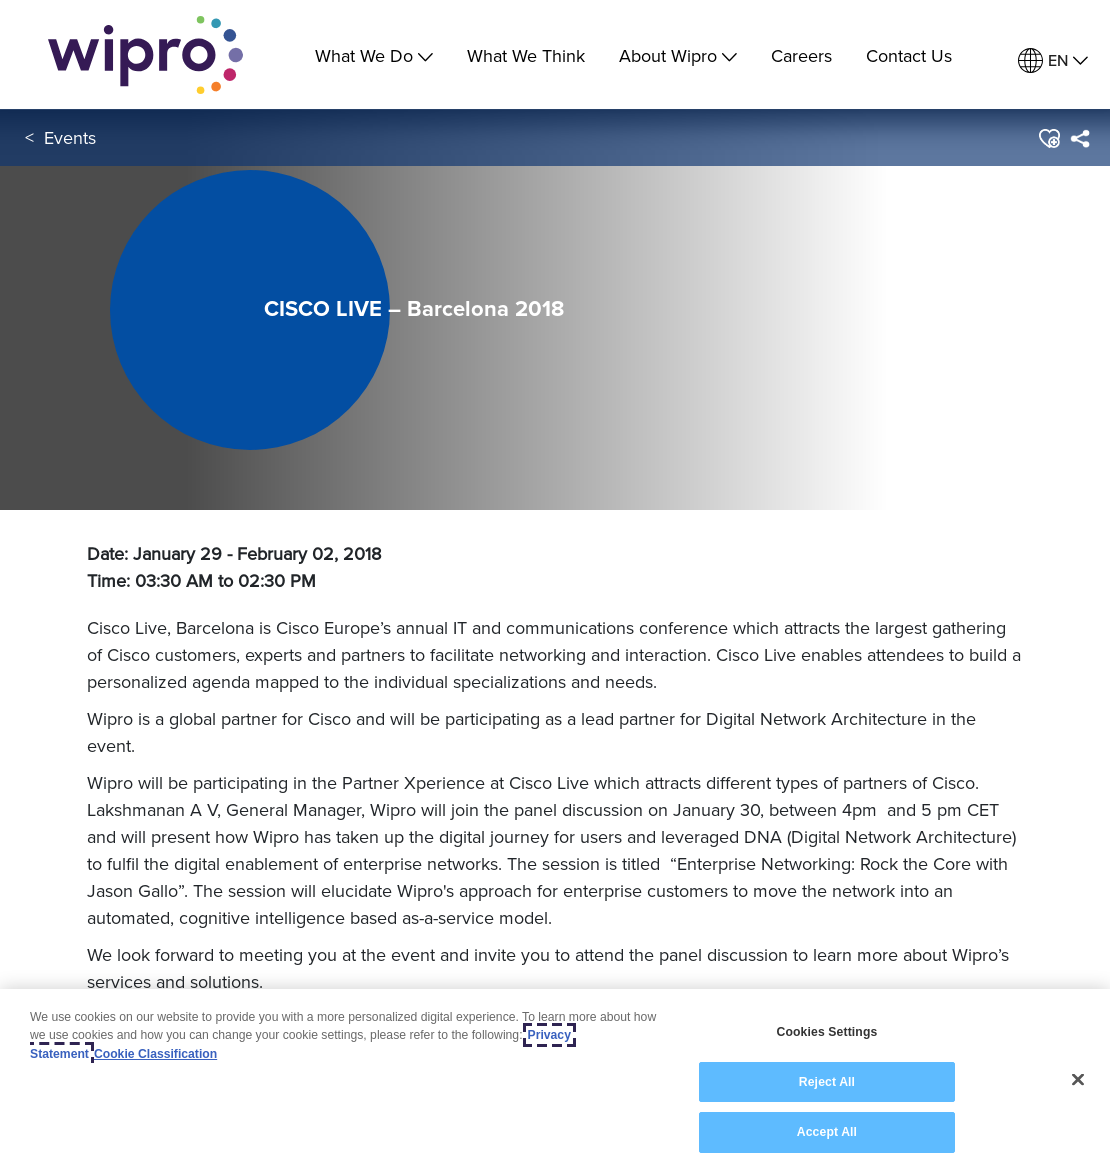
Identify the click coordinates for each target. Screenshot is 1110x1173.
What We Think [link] (526, 55)
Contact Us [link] (909, 55)
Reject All (827, 1082)
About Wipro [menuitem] (678, 55)
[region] (555, 1081)
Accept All (827, 1132)
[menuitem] (1053, 60)
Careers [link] (801, 55)
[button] (1048, 139)
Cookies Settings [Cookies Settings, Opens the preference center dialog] (827, 1032)
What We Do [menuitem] (374, 55)
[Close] (1078, 1080)
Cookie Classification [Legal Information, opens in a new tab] (155, 1054)
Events (70, 138)
